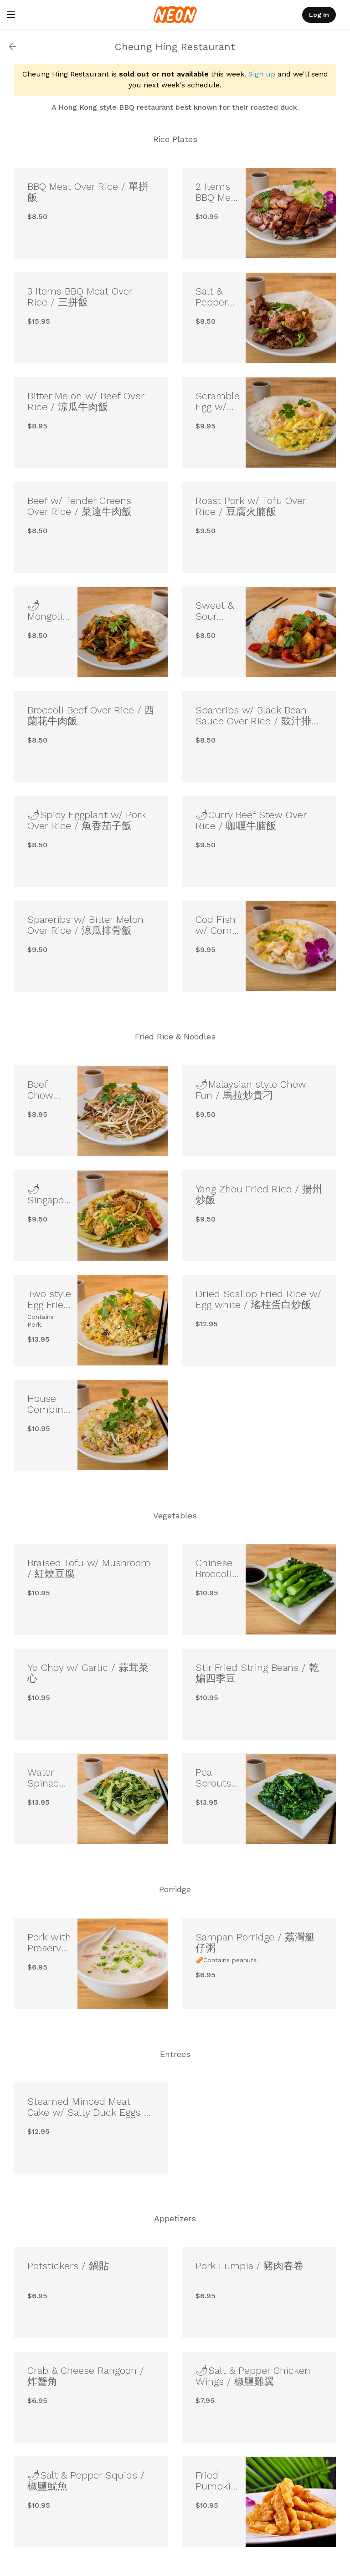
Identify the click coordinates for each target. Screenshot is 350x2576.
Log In (319, 14)
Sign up (261, 74)
